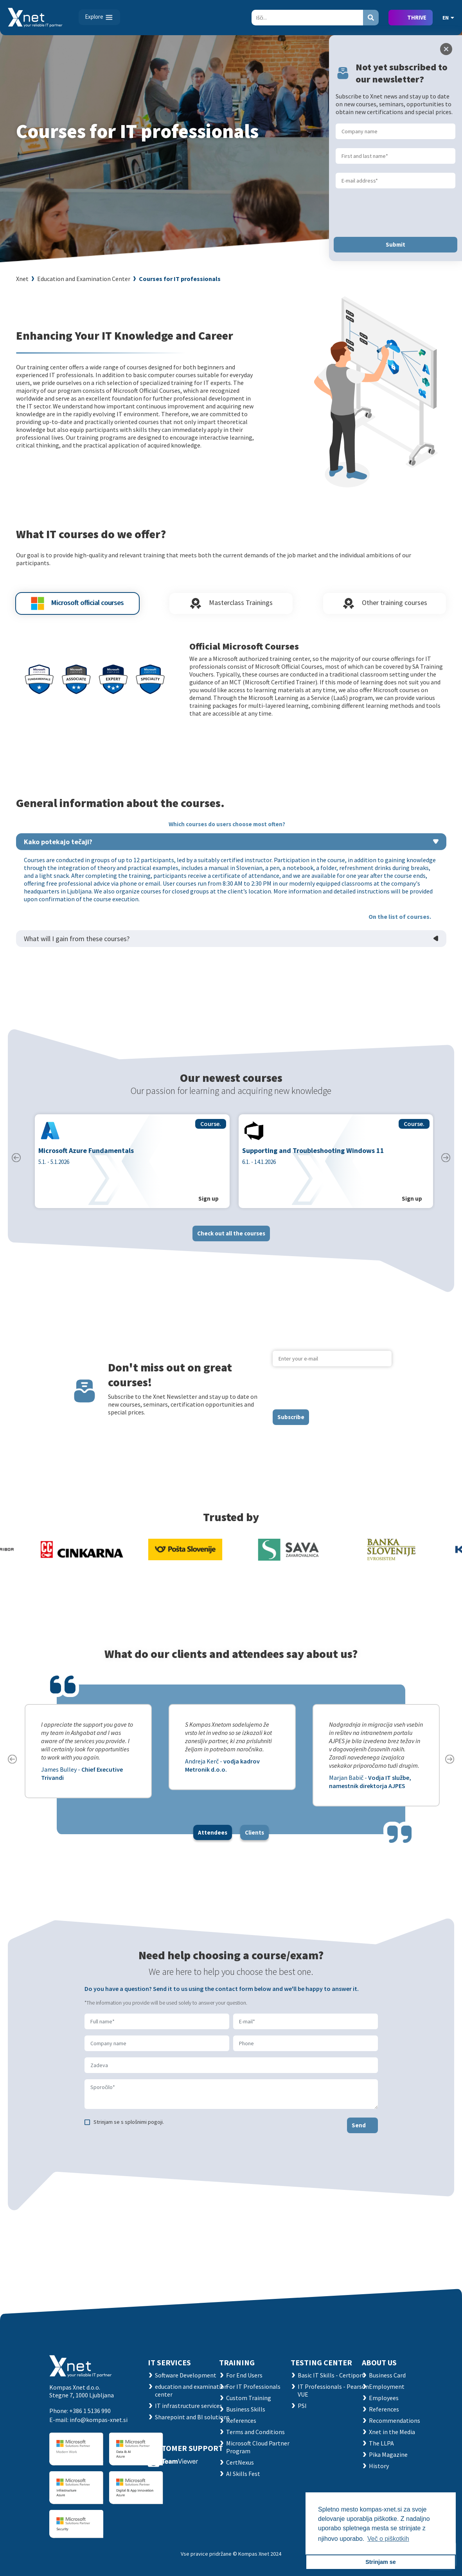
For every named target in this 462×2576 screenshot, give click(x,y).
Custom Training (248, 2398)
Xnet (22, 279)
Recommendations (394, 2420)
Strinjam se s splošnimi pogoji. (128, 2128)
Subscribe (290, 1423)
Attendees (212, 1838)
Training (237, 2362)
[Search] (307, 17)
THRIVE (416, 17)
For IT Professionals (253, 2386)
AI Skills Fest (243, 2474)
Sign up (208, 1204)
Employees (384, 2398)
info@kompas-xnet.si (99, 2420)
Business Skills (245, 2409)
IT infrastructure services (188, 2406)
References (241, 2420)
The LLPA (381, 2443)
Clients (254, 1838)
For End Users (244, 2375)
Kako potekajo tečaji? (58, 847)
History (379, 2466)
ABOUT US (379, 2362)
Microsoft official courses (77, 609)
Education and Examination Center (83, 279)
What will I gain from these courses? (76, 944)
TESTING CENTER (321, 2362)
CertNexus (240, 2462)
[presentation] (332, 1393)
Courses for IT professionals (180, 279)
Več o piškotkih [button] (388, 2538)
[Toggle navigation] (99, 17)
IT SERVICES (169, 2362)
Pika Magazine (388, 2454)
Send (359, 2131)
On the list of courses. (400, 922)
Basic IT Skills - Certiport (331, 2375)
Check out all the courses (231, 1239)
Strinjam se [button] (380, 2562)
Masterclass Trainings (231, 609)
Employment (386, 2386)
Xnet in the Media (392, 2432)
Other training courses (384, 609)
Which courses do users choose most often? (227, 830)
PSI (302, 2406)
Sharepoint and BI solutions (192, 2417)
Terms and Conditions (255, 2432)
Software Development (185, 2375)
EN (448, 17)
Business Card (387, 2375)
